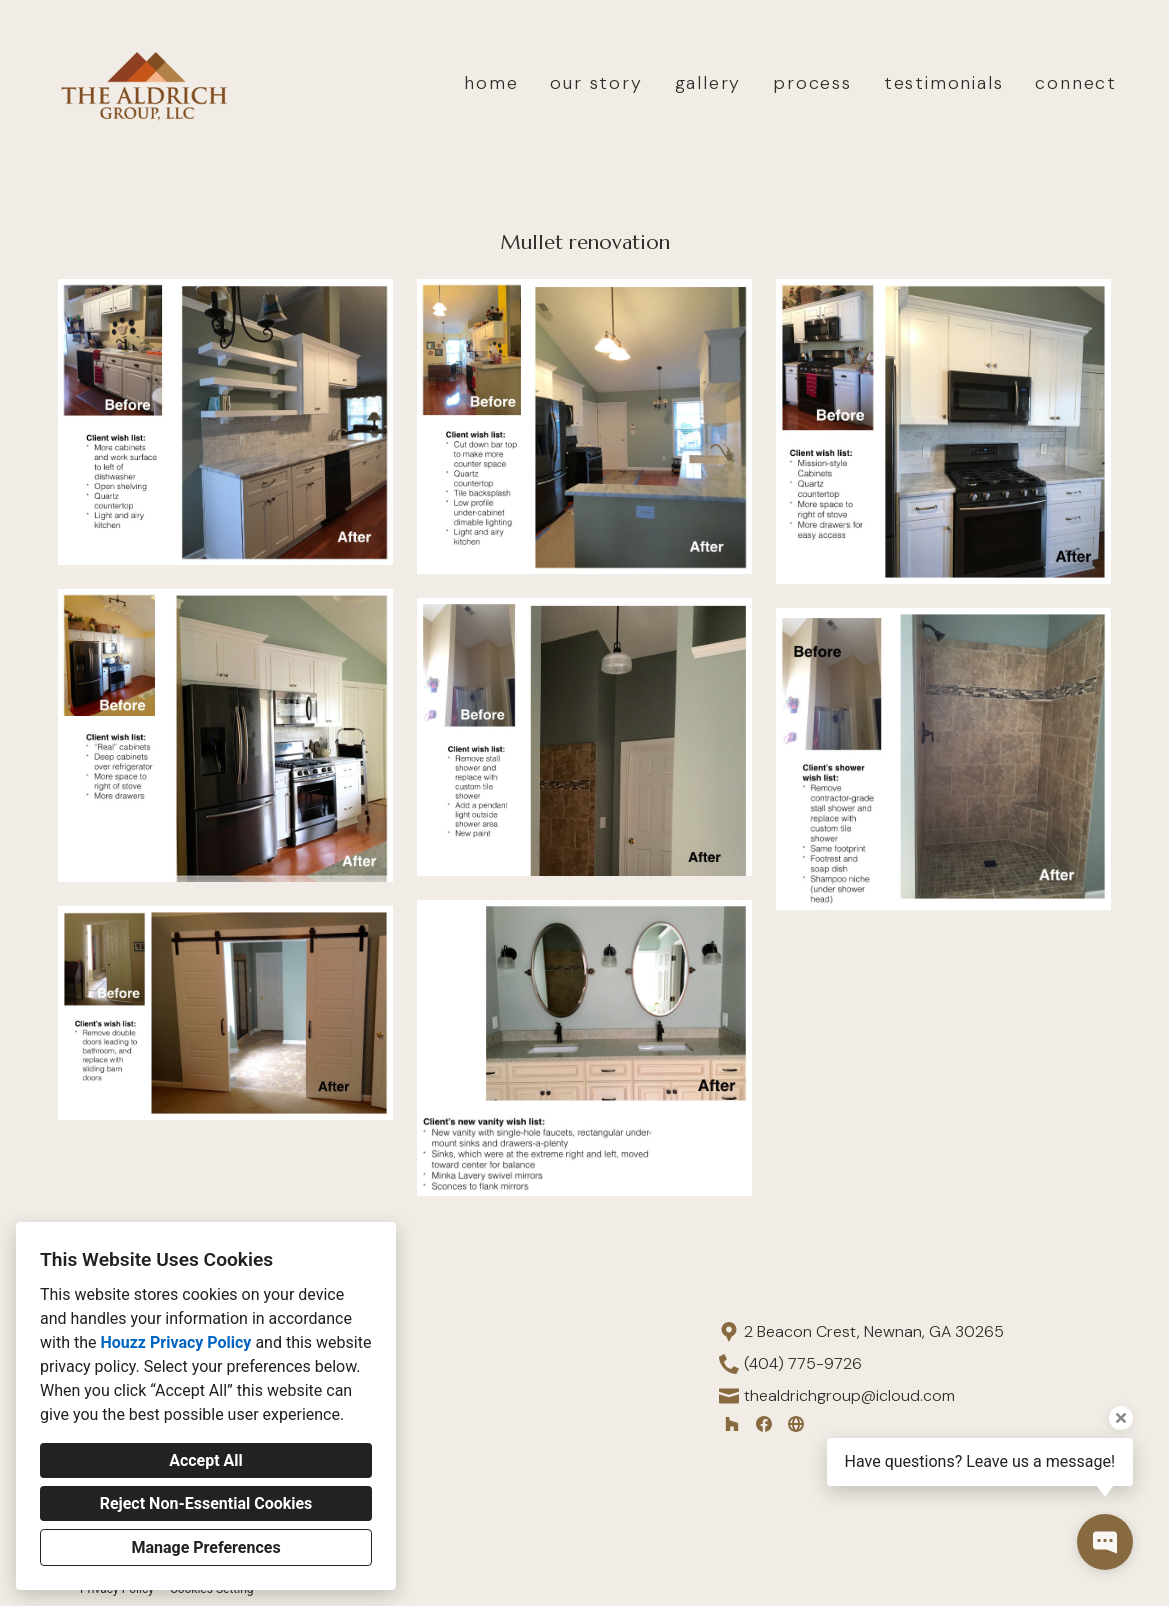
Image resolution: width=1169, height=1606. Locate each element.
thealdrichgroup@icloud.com (849, 1395)
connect (1076, 83)
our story (596, 83)
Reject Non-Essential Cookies (206, 1503)
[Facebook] (764, 1424)
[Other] (796, 1424)
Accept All (206, 1460)
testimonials (944, 83)
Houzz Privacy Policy (175, 1342)
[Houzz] (732, 1424)
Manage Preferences (205, 1547)
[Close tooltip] (1121, 1418)
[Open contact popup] (1105, 1542)
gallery (708, 83)
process (812, 83)
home (491, 83)
